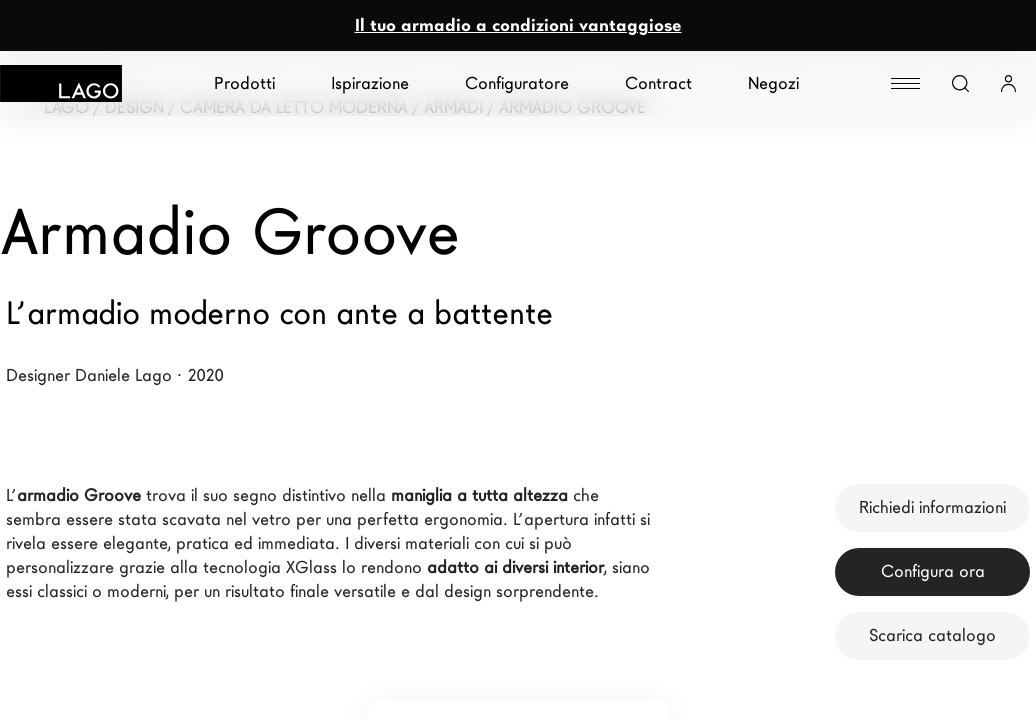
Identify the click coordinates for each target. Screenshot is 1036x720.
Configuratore (517, 83)
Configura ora (933, 571)
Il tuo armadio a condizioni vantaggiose (518, 25)
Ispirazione (370, 83)
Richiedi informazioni (932, 507)
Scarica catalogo (932, 635)
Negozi (773, 83)
